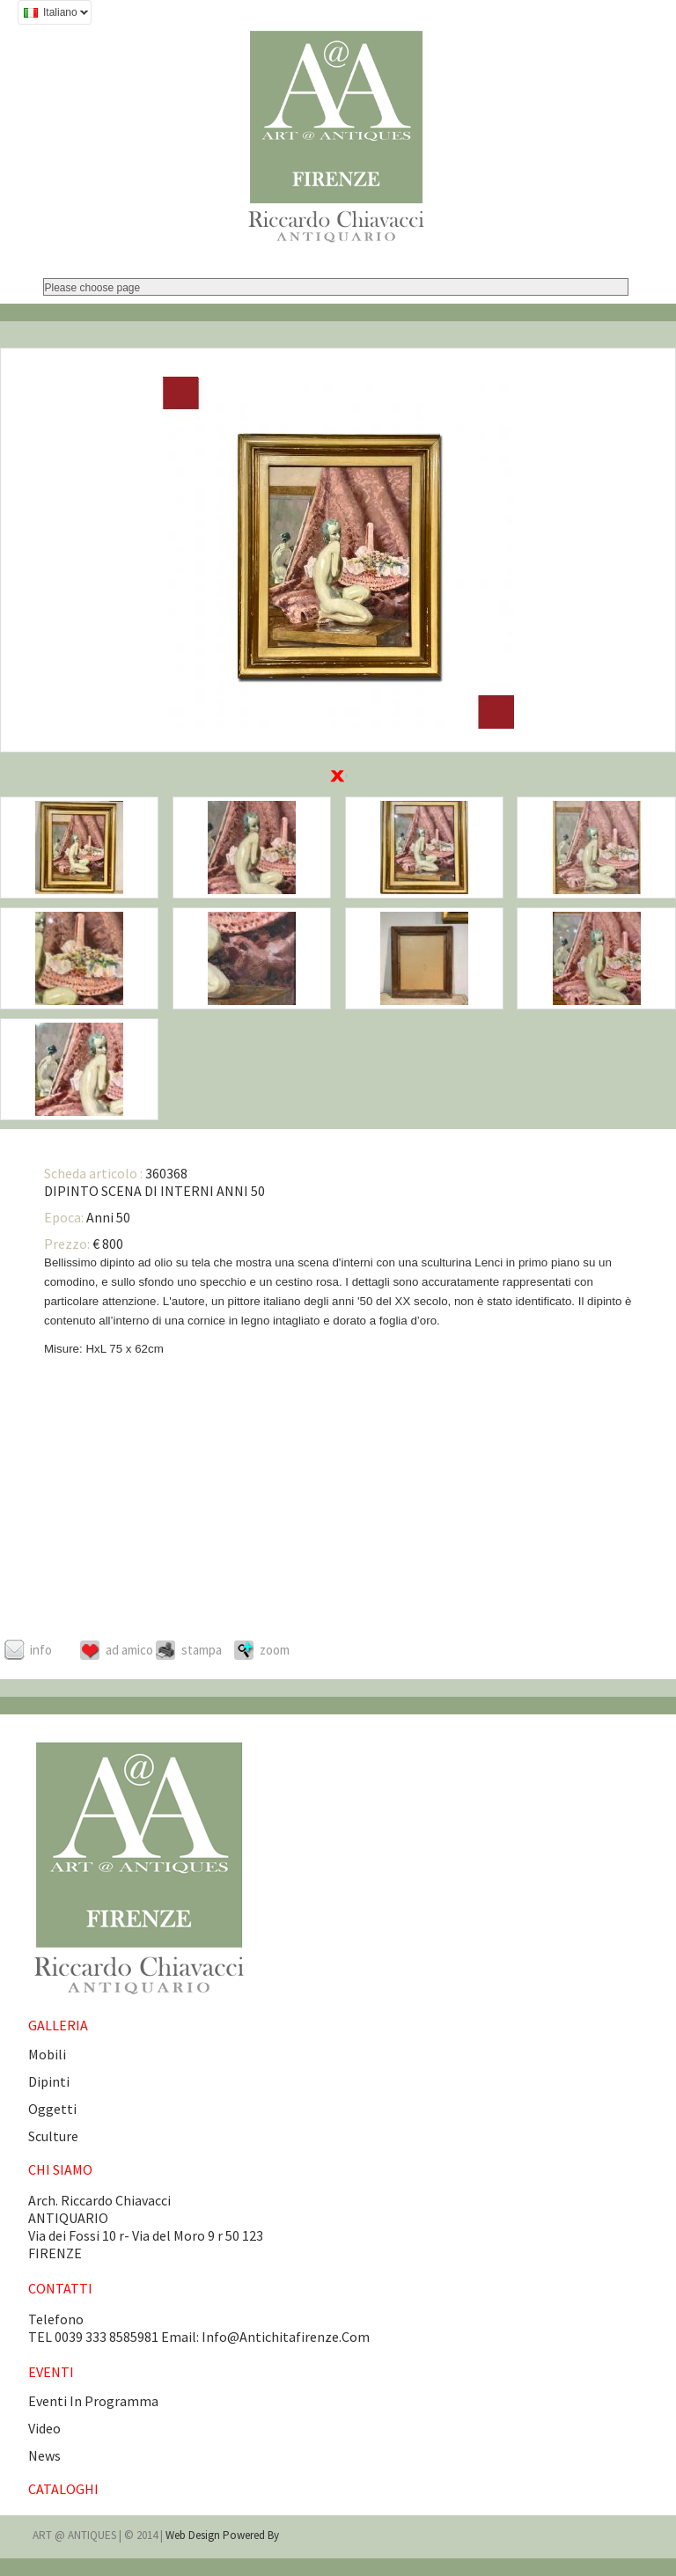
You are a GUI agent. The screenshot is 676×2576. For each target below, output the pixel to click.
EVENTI (51, 2372)
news (44, 2455)
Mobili (47, 2054)
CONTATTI (60, 2288)
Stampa (201, 1649)
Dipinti (49, 2081)
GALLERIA (58, 2025)
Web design (194, 2535)
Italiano (53, 14)
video (44, 2428)
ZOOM (275, 1649)
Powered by (251, 2535)
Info (41, 1649)
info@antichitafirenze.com (286, 2336)
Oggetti (52, 2108)
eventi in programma (93, 2401)
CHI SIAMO (60, 2169)
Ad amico (129, 1649)
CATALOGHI (63, 2489)
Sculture (53, 2136)
